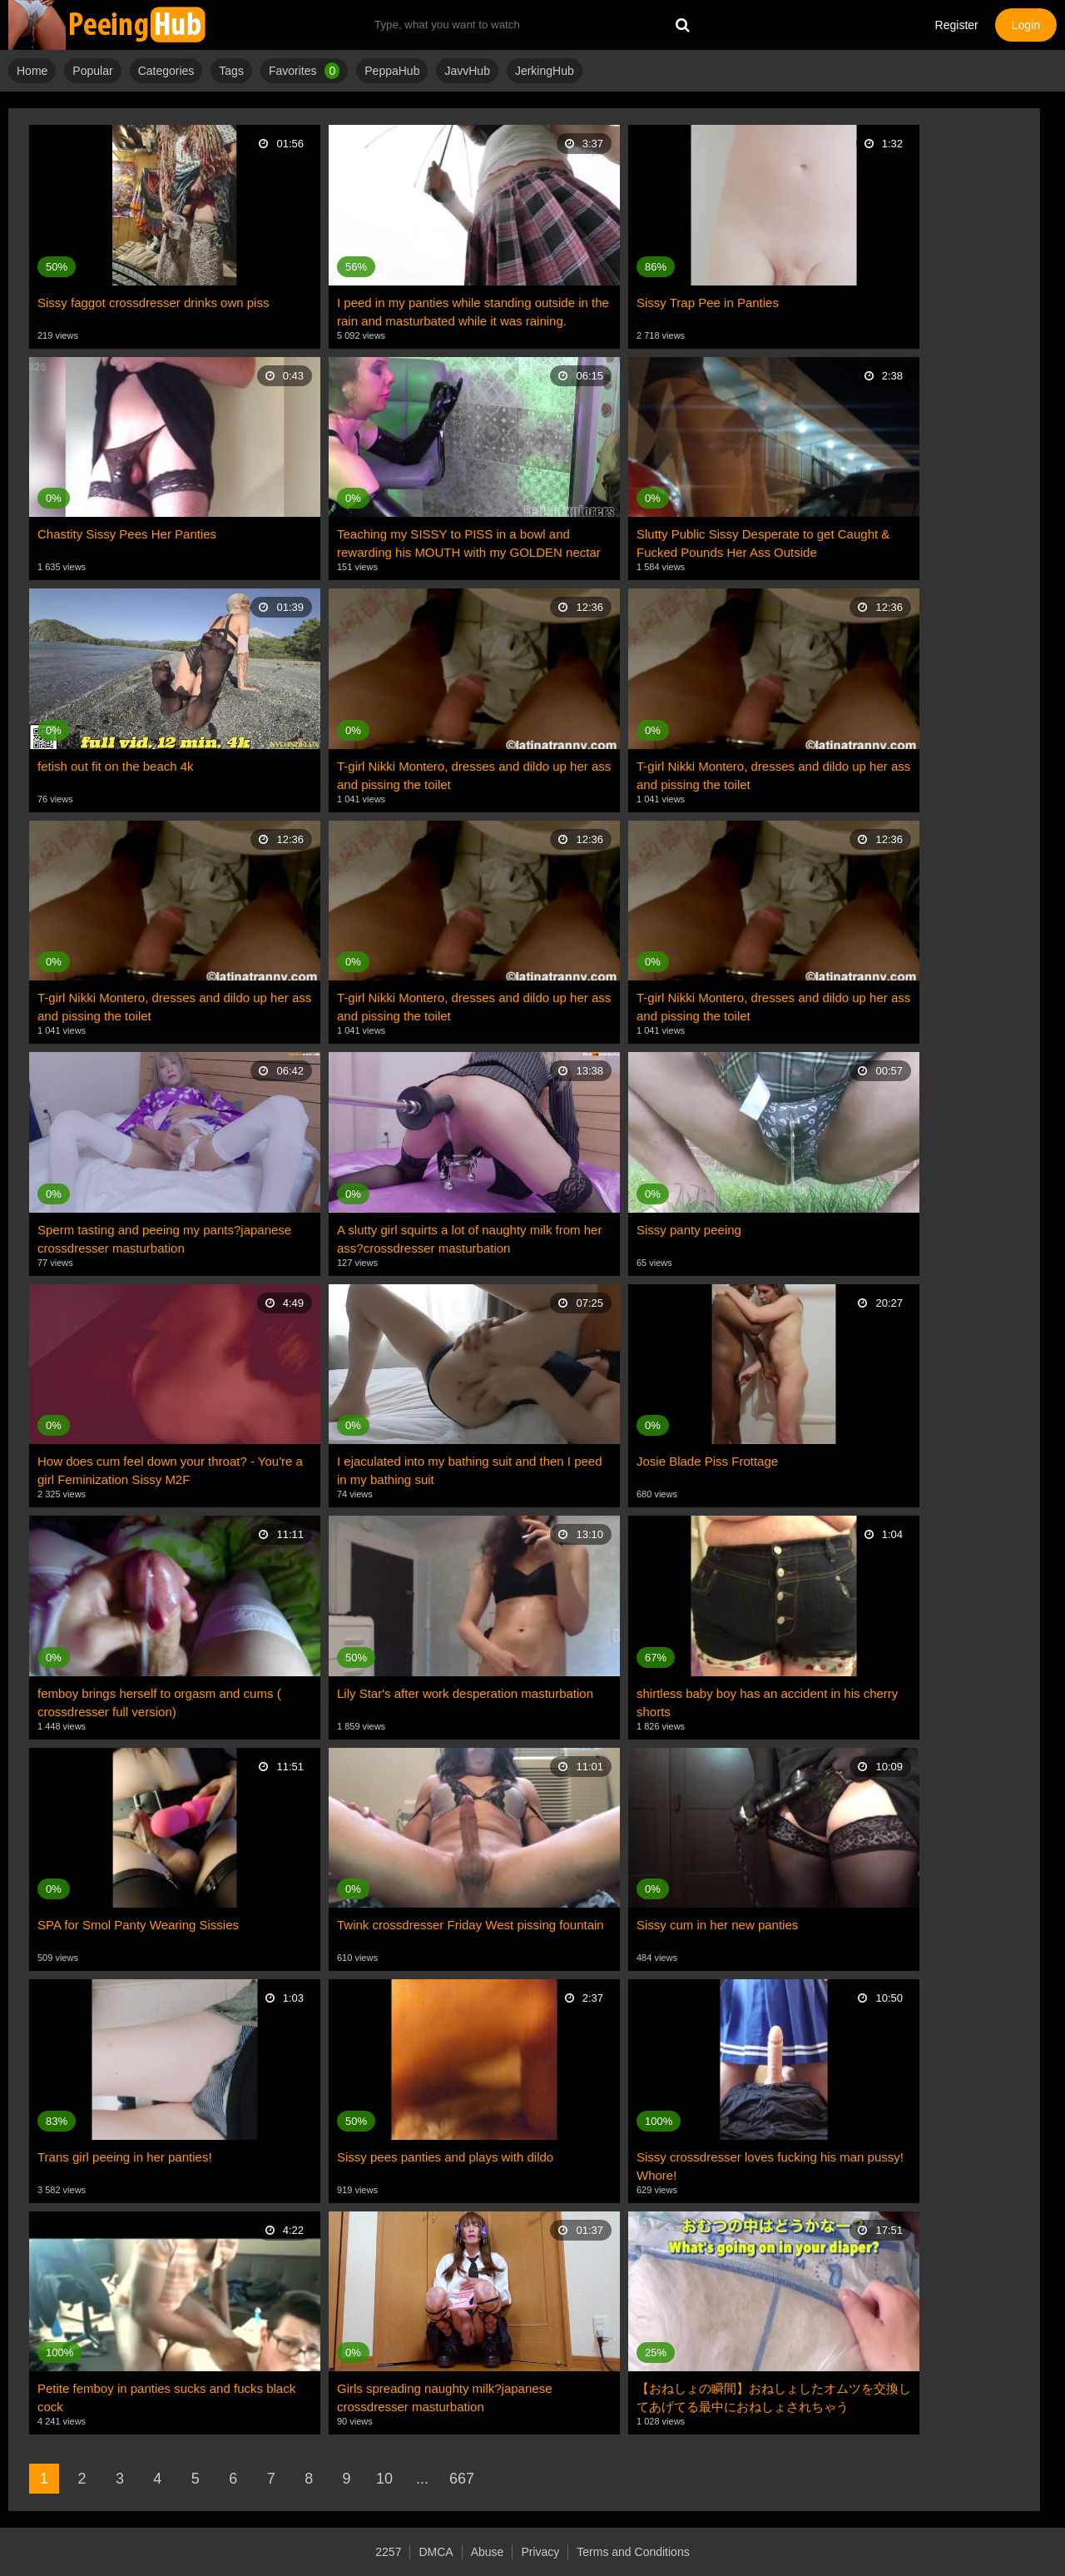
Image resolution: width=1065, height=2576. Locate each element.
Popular (92, 70)
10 (384, 2478)
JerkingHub (544, 70)
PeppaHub (391, 70)
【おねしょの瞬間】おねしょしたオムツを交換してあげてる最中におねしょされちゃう (774, 2397)
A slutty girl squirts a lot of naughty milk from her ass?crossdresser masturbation (469, 1239)
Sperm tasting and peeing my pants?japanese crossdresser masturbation (164, 1239)
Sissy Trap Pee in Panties (708, 302)
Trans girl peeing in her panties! (124, 2157)
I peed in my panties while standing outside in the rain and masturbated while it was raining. (473, 311)
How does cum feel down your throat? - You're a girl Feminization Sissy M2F (170, 1470)
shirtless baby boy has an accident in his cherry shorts (767, 1702)
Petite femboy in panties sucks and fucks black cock (166, 2397)
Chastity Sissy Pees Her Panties (126, 534)
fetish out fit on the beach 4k (115, 766)
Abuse (487, 2552)
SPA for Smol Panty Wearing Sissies (138, 1925)
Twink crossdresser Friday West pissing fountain (470, 1925)
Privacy (540, 2552)
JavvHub (466, 70)
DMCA (436, 2552)
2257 (388, 2552)
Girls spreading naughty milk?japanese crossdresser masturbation (444, 2397)
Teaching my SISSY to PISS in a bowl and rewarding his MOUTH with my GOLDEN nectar (469, 543)
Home (32, 70)
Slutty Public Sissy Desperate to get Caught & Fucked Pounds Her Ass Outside (763, 543)
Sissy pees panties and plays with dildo (445, 2157)
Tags (231, 70)
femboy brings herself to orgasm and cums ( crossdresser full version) (159, 1702)
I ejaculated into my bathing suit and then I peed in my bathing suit (469, 1470)
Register (956, 25)
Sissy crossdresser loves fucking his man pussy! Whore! (770, 2166)
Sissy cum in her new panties (717, 1925)
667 (461, 2478)
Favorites (304, 70)
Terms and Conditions (633, 2552)
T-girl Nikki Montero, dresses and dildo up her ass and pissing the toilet (474, 775)
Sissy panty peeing (689, 1230)
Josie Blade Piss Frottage (707, 1461)
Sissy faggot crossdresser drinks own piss (153, 302)
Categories (166, 70)
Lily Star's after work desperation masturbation (465, 1693)
